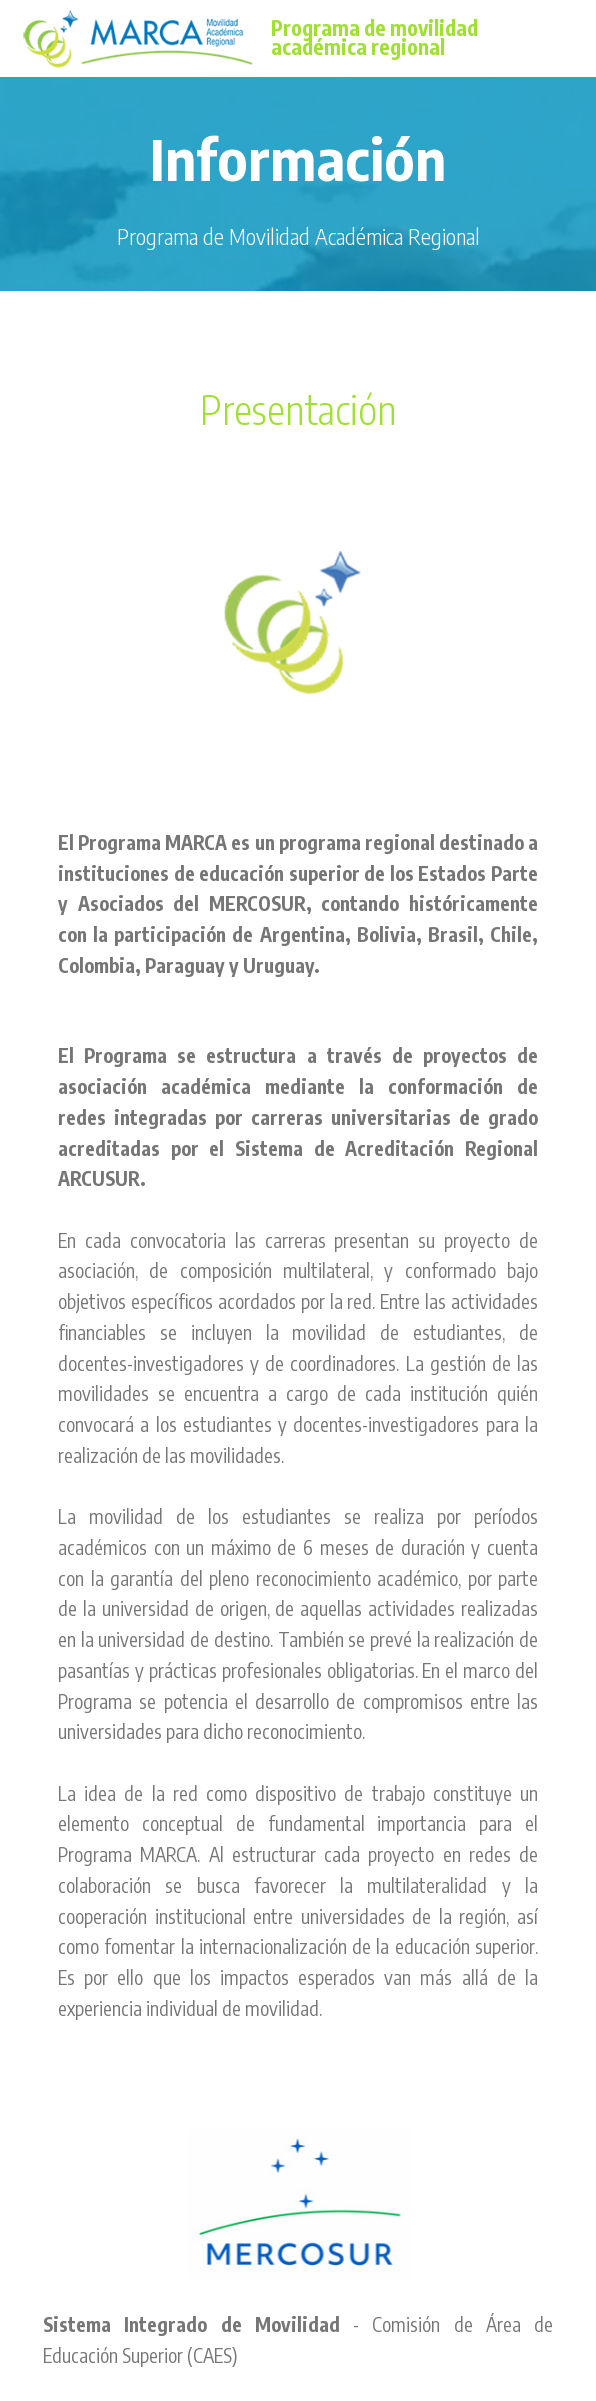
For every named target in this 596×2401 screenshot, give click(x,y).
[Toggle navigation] (564, 33)
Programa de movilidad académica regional (374, 38)
